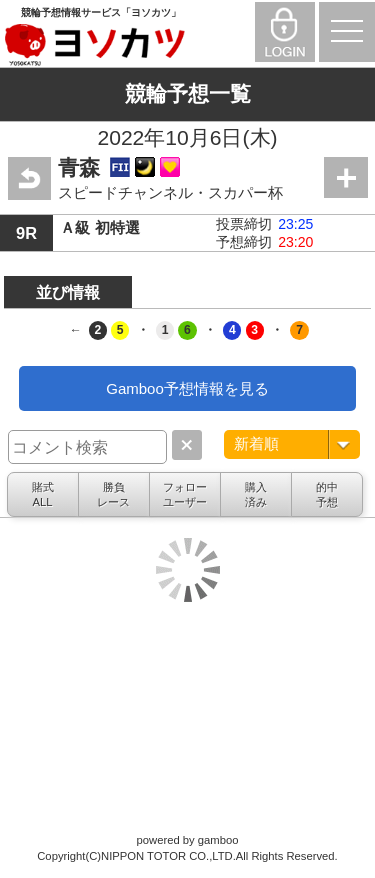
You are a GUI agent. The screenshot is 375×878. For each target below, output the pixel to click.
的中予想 (327, 494)
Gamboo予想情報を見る (187, 388)
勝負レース (113, 494)
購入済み (256, 494)
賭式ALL (43, 494)
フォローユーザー (185, 494)
